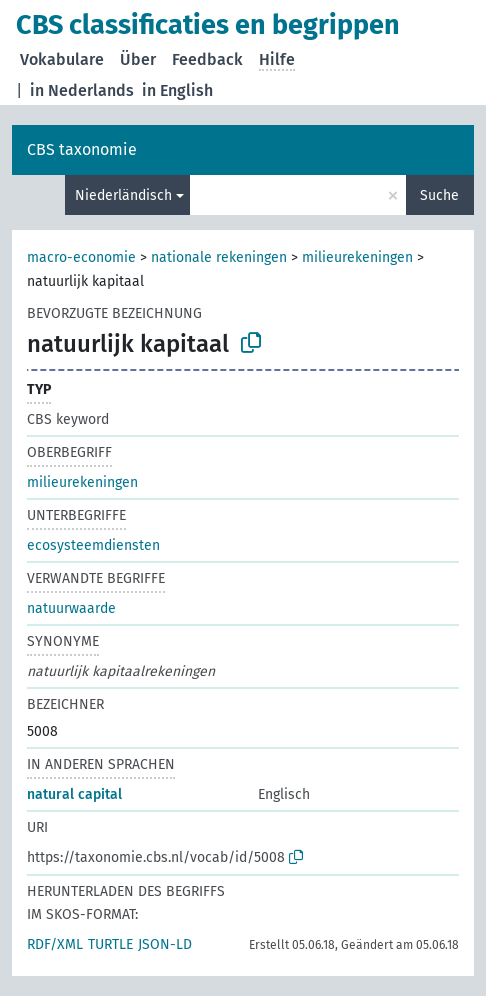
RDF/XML (55, 944)
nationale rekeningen (219, 257)
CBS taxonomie (82, 149)
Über (138, 59)
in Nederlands (82, 90)
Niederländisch (123, 195)
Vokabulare (62, 59)
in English (177, 90)
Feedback (207, 59)
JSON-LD (165, 944)
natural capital (74, 794)
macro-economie (81, 257)
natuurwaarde (71, 608)
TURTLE (110, 944)
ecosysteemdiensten (93, 545)
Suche (439, 195)
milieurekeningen (357, 257)
